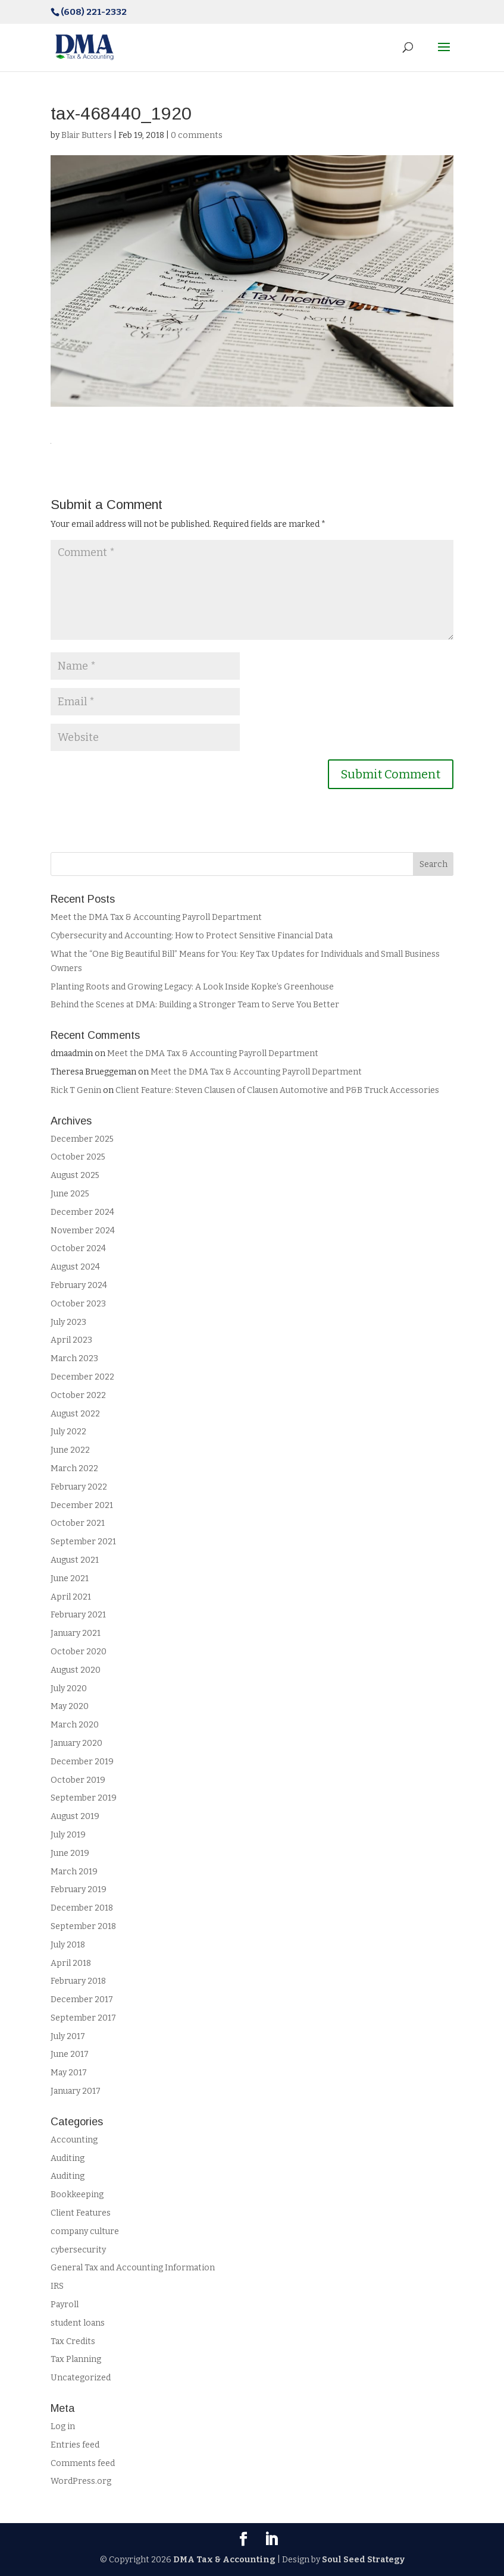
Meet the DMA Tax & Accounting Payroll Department (157, 917)
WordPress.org (81, 2481)
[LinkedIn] (271, 2540)
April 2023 (71, 1340)
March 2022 (74, 1468)
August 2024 (75, 1267)
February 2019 (79, 1889)
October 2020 (79, 1652)
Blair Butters (86, 135)
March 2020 (75, 1725)
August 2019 (75, 1816)
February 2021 (78, 1615)
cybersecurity (78, 2250)
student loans (78, 2323)
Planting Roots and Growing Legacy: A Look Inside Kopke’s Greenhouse (192, 987)
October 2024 (78, 1248)
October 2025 (78, 1157)
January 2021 (76, 1633)
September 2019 (84, 1798)
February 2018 (78, 1981)
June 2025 (70, 1194)
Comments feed (83, 2463)
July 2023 (68, 1322)
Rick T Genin (76, 1090)
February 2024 (79, 1285)
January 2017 (76, 2091)
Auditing (67, 2158)
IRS (57, 2286)
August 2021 (75, 1560)
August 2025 (75, 1175)
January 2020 (76, 1743)
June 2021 (70, 1578)
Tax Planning (76, 2359)
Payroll (65, 2304)
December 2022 (82, 1377)
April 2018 (71, 1963)
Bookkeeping (77, 2194)
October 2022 (78, 1395)
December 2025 (82, 1139)
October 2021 (78, 1523)
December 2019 (82, 1762)
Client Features (81, 2213)
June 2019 (70, 1853)
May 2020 (70, 1706)
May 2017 (69, 2073)
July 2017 (68, 2036)
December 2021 (82, 1505)
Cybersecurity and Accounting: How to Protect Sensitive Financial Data (192, 936)
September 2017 (83, 2018)
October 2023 (78, 1304)
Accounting (74, 2140)
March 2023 (74, 1358)
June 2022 (70, 1450)
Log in (63, 2426)
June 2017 (70, 2054)
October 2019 (78, 1780)
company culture (85, 2231)
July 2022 (68, 1432)
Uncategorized (81, 2378)
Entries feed (75, 2445)
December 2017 (82, 1999)
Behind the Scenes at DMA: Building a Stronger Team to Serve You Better (196, 1005)
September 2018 (83, 1926)
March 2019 (74, 1872)
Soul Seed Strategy (363, 2560)
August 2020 (76, 1670)
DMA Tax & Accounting (224, 2560)
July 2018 (68, 1945)
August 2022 (75, 1414)
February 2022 (79, 1487)
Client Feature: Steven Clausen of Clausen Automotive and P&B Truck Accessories (277, 1090)
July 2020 (69, 1688)
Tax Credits (73, 2341)
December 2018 (82, 1908)
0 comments (197, 135)
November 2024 (83, 1231)
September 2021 (83, 1542)
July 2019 (68, 1835)
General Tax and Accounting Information (133, 2268)
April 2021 (71, 1597)
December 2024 (82, 1212)
